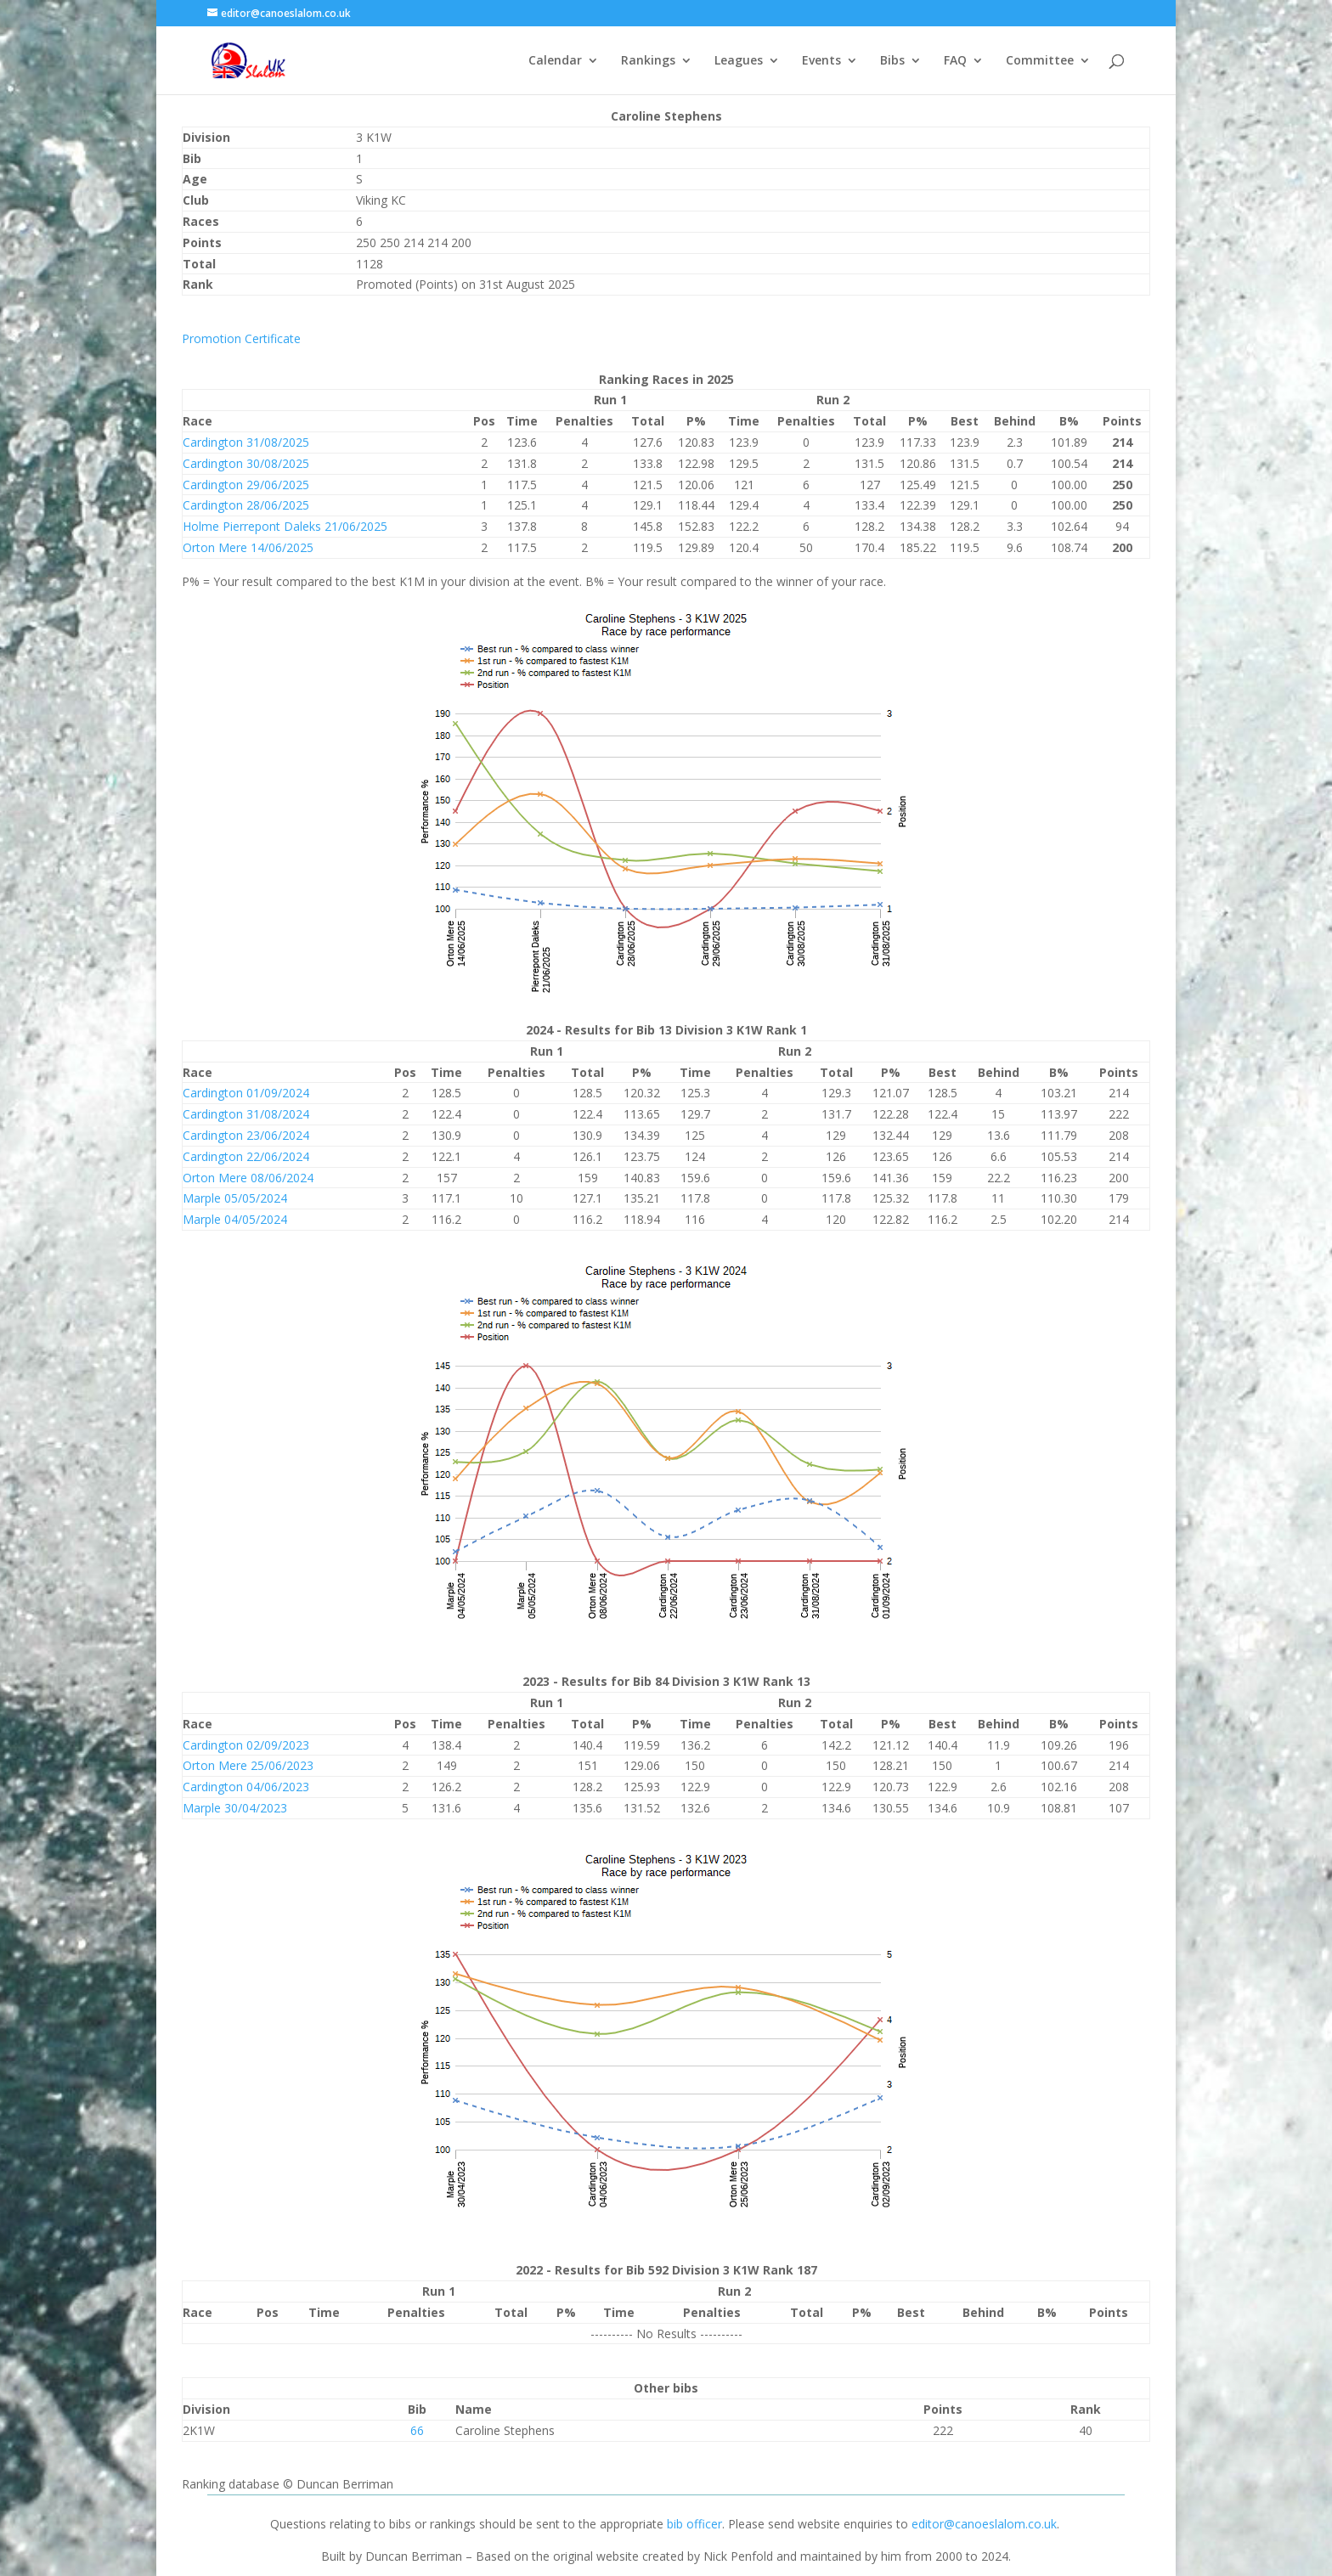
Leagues (738, 61)
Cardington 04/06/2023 (246, 1786)
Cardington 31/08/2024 (246, 1114)
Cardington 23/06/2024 (246, 1135)
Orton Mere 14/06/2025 (248, 547)
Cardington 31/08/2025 (246, 442)
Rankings (648, 61)
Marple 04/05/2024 (235, 1219)
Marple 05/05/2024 (235, 1198)
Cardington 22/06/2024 (246, 1156)
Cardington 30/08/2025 (246, 463)
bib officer (694, 2524)
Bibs (892, 61)
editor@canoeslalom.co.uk (984, 2524)
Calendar (555, 61)
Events (821, 61)
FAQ (955, 61)
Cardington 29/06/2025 (246, 484)
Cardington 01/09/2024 (246, 1093)
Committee (1040, 61)
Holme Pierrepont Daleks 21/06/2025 (285, 526)
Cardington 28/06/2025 (246, 505)
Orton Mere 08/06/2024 (248, 1178)
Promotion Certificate (241, 338)
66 (417, 2430)
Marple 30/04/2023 (235, 1808)
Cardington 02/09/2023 (246, 1745)
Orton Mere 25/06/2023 (248, 1765)
